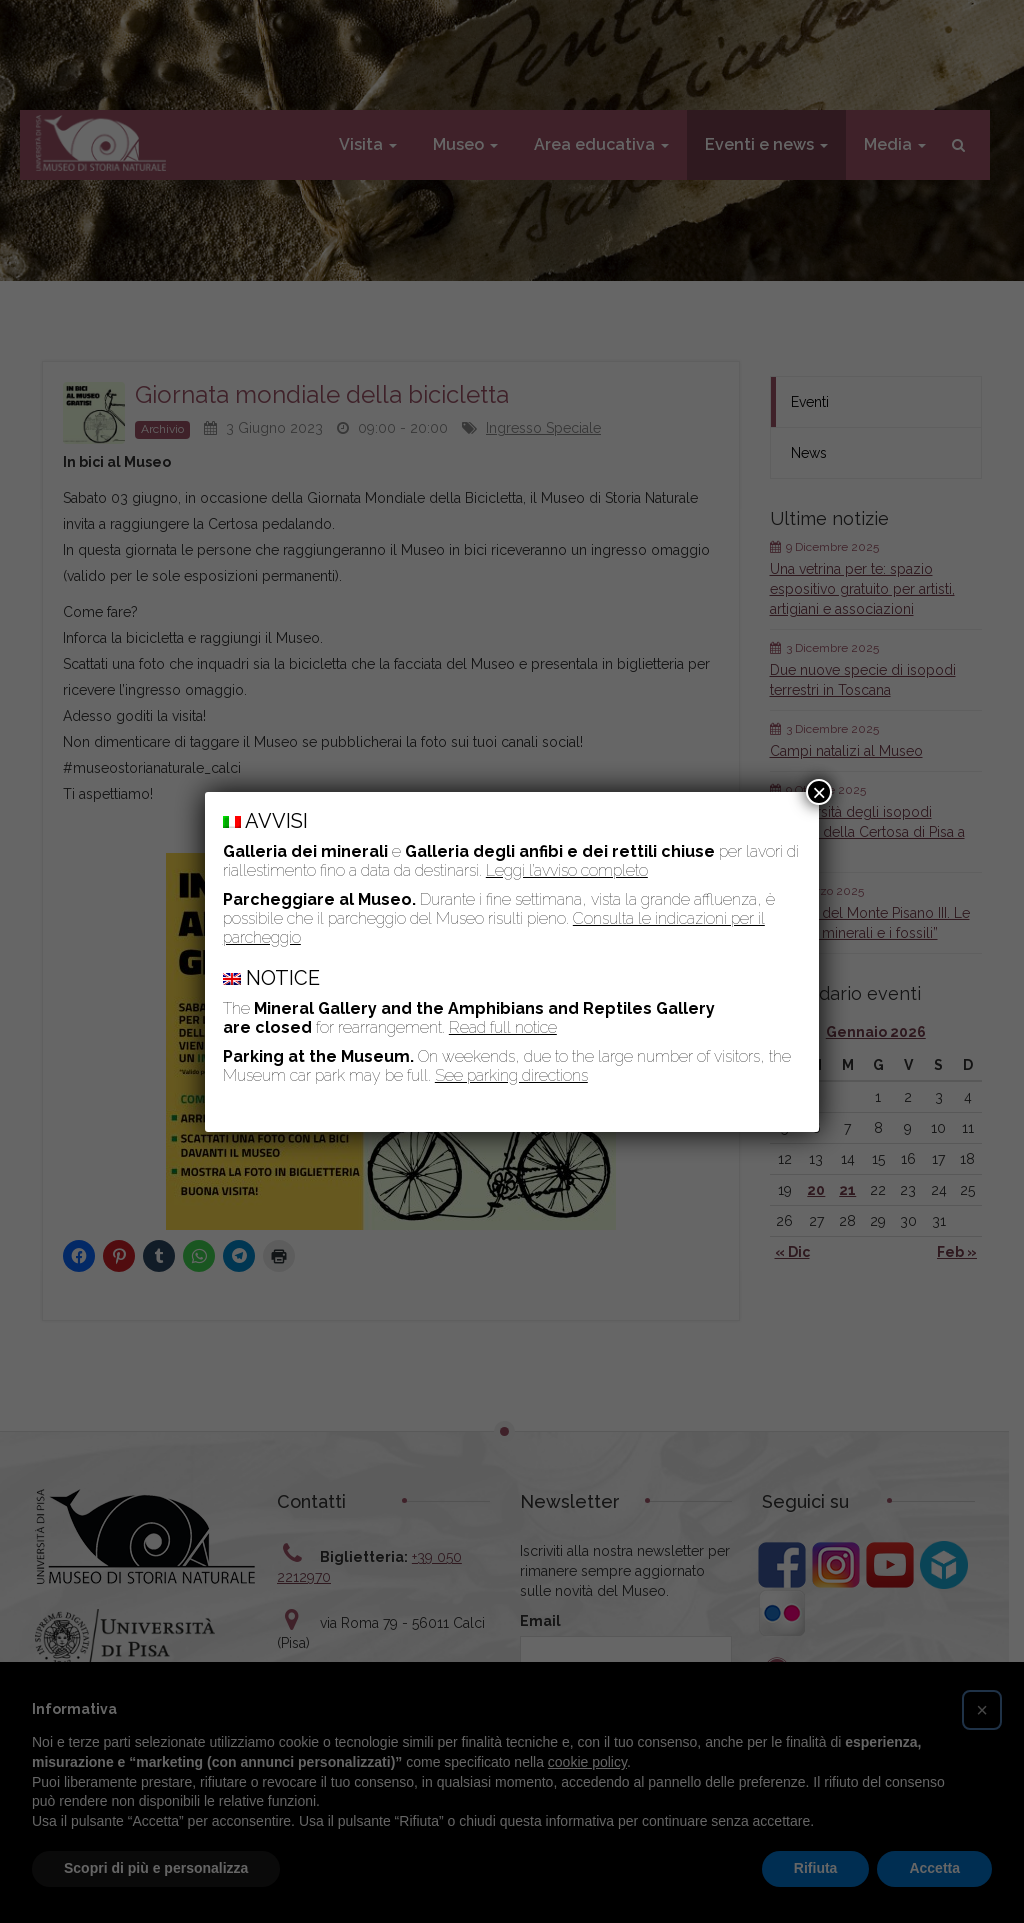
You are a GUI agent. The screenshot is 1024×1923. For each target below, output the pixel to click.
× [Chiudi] (819, 792)
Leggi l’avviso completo (567, 870)
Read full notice (503, 1027)
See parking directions (511, 1075)
